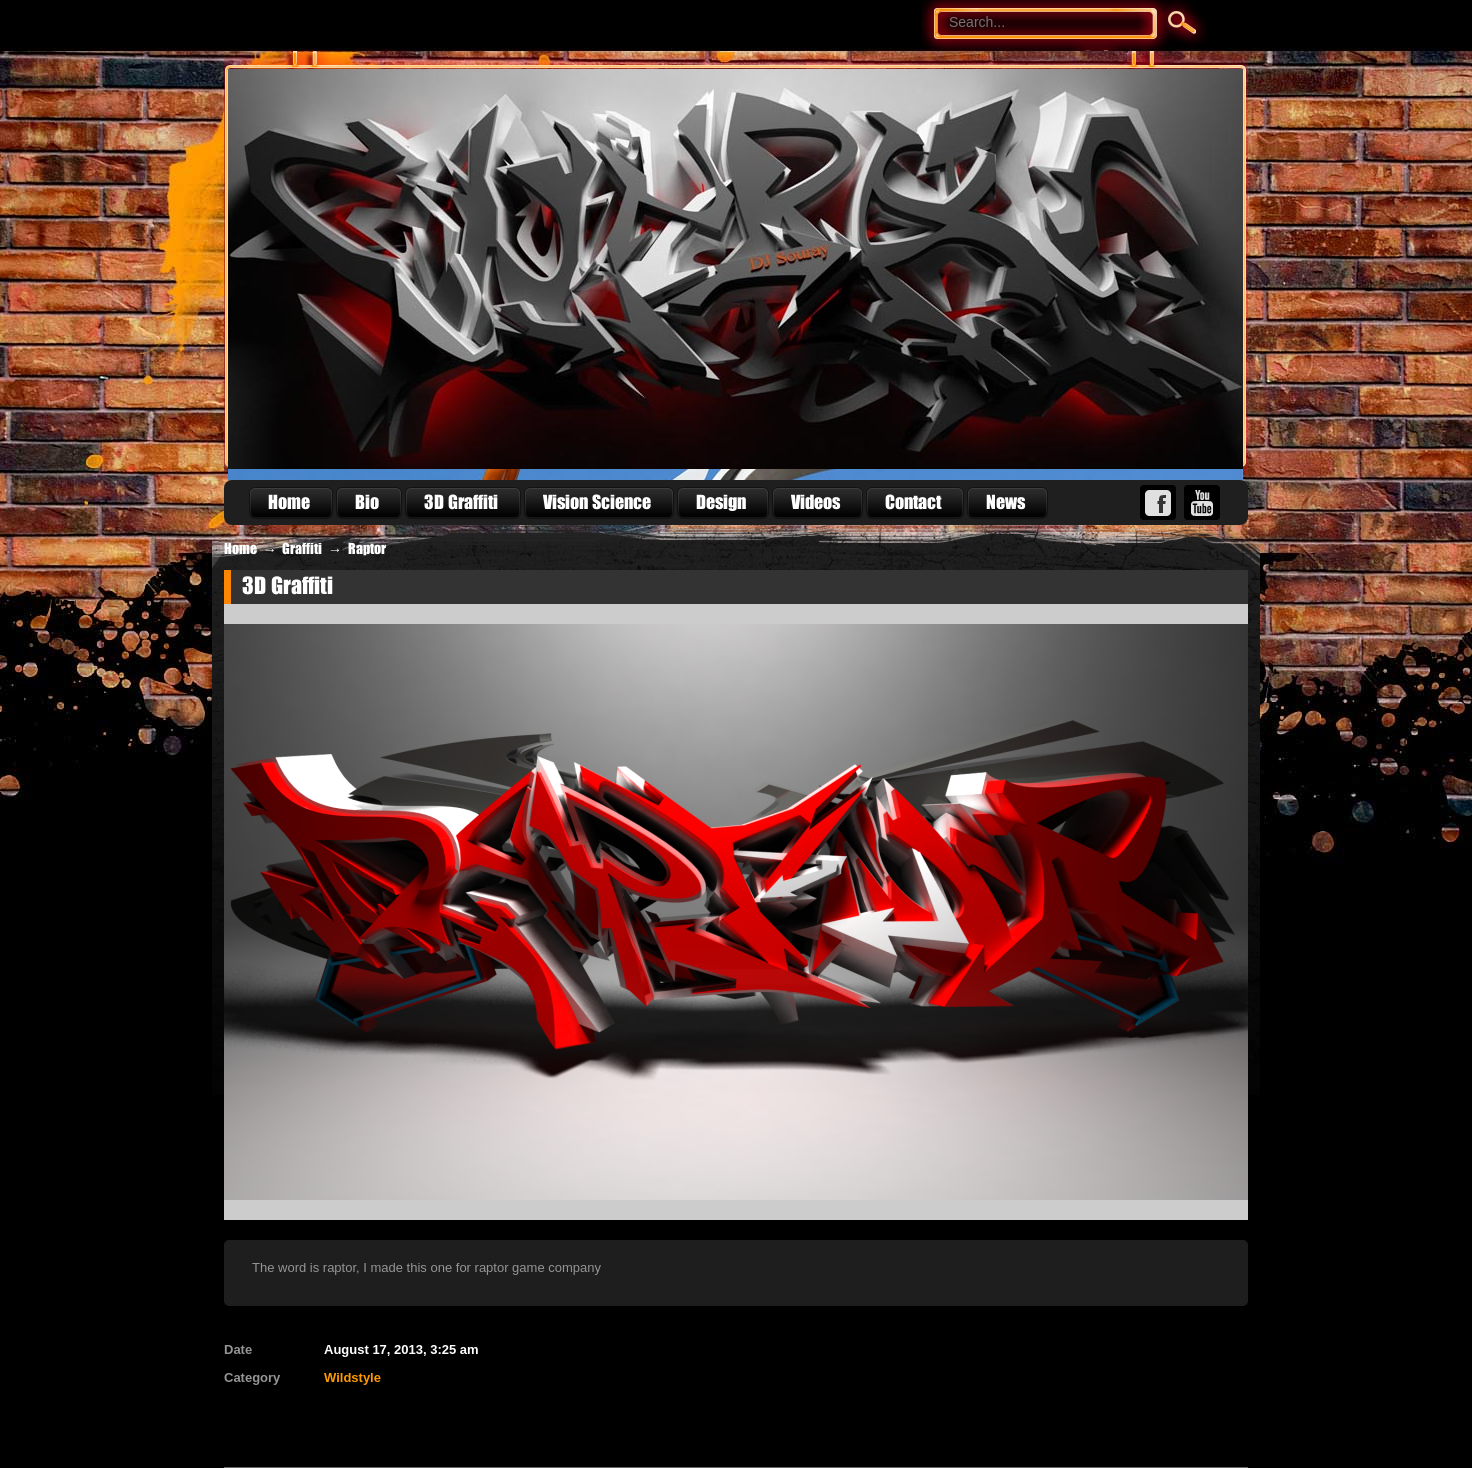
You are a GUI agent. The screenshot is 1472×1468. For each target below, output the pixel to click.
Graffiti (302, 549)
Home (240, 549)
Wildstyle (352, 1377)
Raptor (367, 549)
